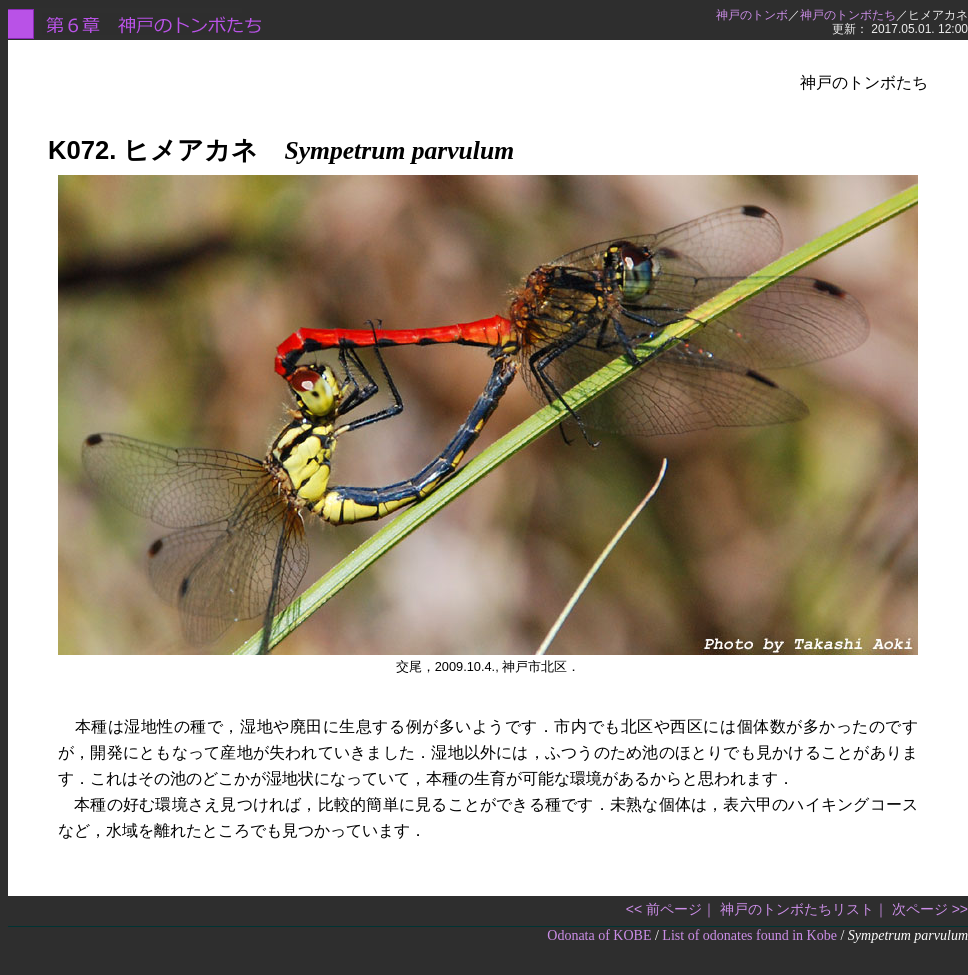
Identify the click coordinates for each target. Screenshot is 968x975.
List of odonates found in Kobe (749, 935)
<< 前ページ (664, 909)
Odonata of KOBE (599, 935)
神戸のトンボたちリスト (797, 909)
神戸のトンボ (752, 15)
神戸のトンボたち (848, 15)
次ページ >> (930, 909)
